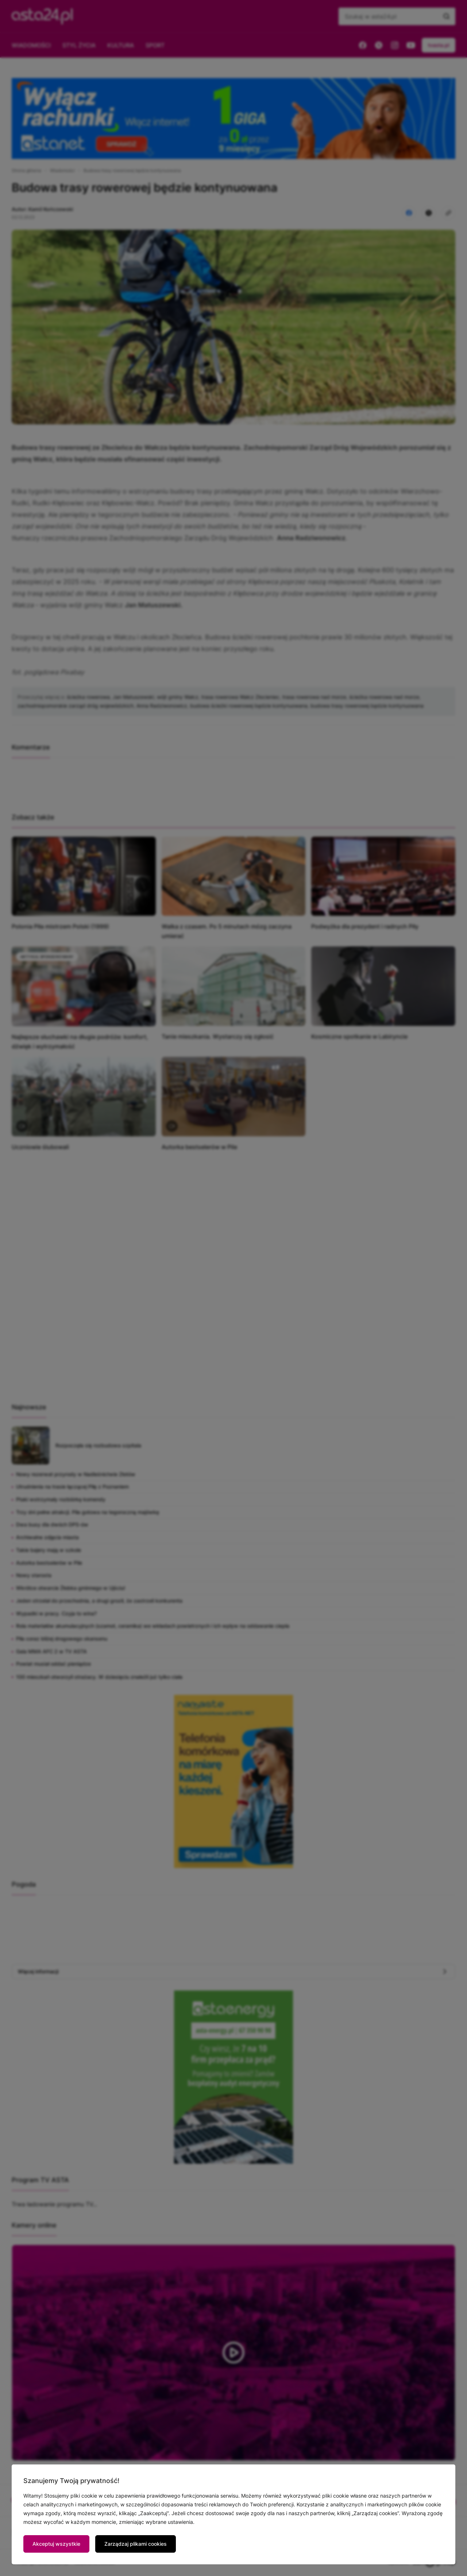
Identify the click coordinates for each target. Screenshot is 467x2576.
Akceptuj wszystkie (56, 2544)
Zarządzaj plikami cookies (135, 2544)
